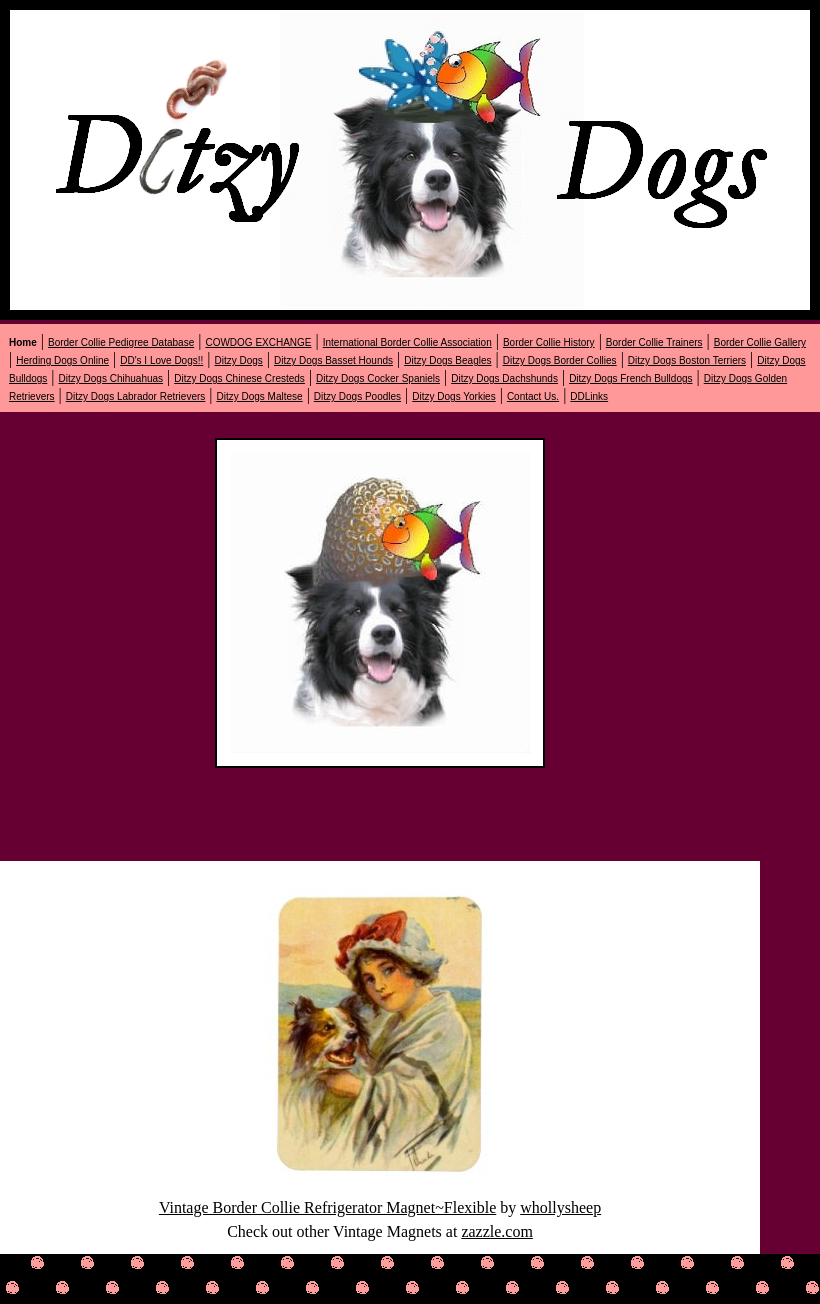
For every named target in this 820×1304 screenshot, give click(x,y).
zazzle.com (497, 1231)
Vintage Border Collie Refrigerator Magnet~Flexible (327, 1207)
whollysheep (560, 1207)
